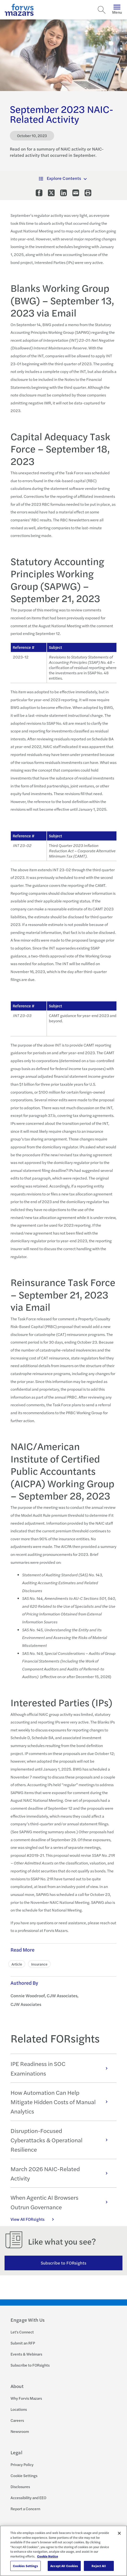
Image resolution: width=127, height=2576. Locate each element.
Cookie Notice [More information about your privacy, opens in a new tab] (47, 2556)
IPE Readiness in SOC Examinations (62, 2068)
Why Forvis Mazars (26, 2398)
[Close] (119, 2533)
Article (17, 1964)
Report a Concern (25, 2508)
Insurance (39, 1964)
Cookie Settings (24, 2475)
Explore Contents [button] (60, 178)
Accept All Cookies (64, 2566)
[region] (63, 2551)
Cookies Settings (25, 2566)
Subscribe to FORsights (64, 2263)
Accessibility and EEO (28, 2497)
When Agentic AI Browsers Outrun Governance (62, 2202)
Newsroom (20, 2431)
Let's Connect (22, 2332)
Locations (19, 2409)
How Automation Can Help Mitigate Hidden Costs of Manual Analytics (62, 2101)
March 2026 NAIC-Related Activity (62, 2173)
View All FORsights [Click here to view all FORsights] (35, 2219)
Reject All (99, 2566)
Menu (117, 10)
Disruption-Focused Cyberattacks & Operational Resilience (62, 2140)
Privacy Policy (22, 2464)
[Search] (101, 10)
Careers (17, 2420)
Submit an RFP (23, 2343)
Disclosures (20, 2486)
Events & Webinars (26, 2354)
